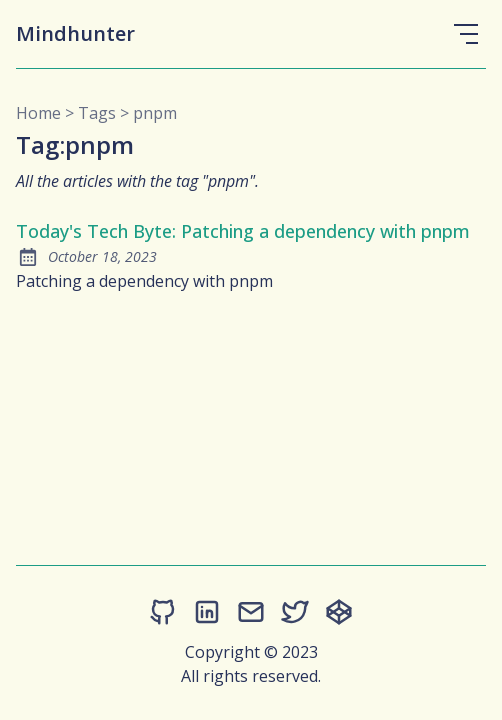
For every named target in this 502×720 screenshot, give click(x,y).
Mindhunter (75, 33)
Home (38, 113)
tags (97, 113)
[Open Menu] (466, 34)
